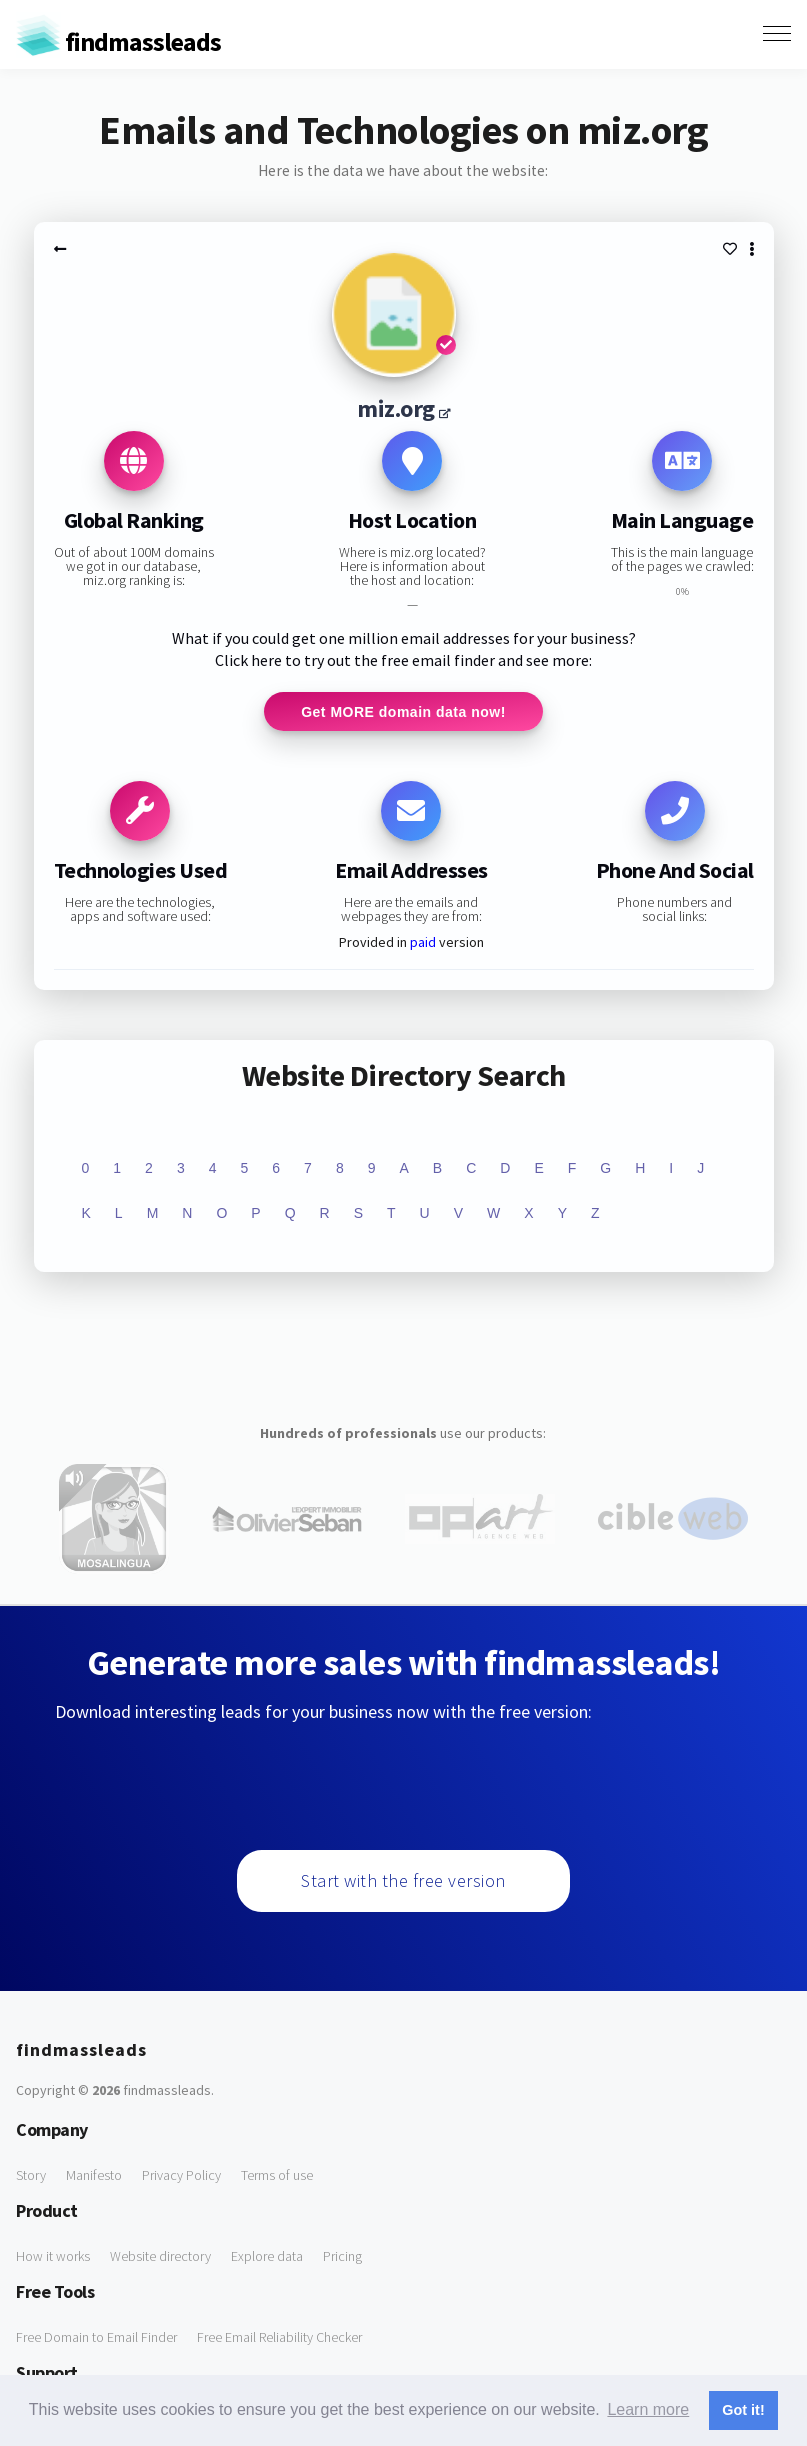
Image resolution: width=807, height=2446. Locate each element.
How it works (53, 2257)
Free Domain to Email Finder (96, 2338)
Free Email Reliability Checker (279, 2338)
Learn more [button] (648, 2409)
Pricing (342, 2257)
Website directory (160, 2257)
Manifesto (94, 2176)
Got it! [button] (743, 2410)
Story (31, 2176)
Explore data (267, 2257)
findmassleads (118, 41)
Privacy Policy (181, 2176)
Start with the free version (403, 1881)
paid (423, 943)
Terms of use (277, 2176)
